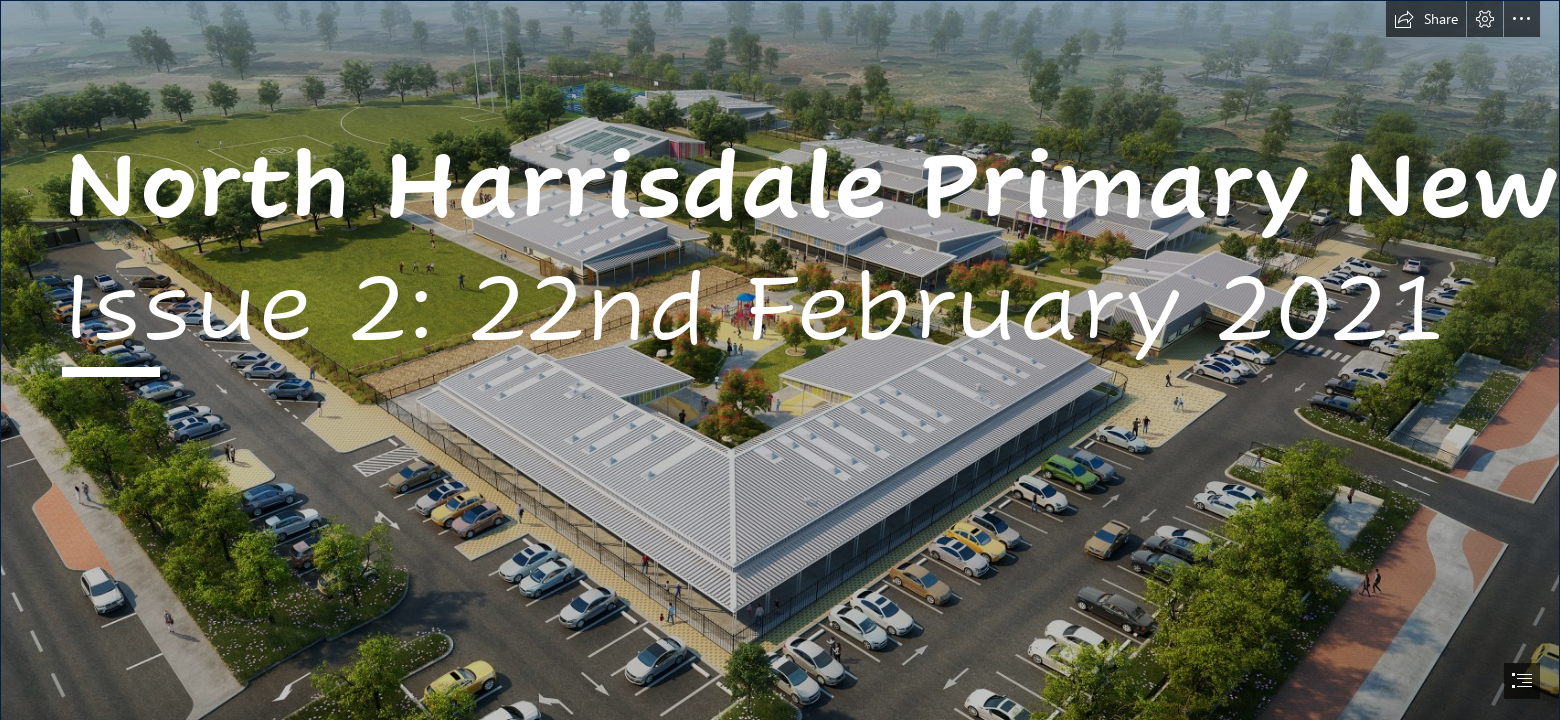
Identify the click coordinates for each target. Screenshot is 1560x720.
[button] (1426, 19)
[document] (780, 360)
